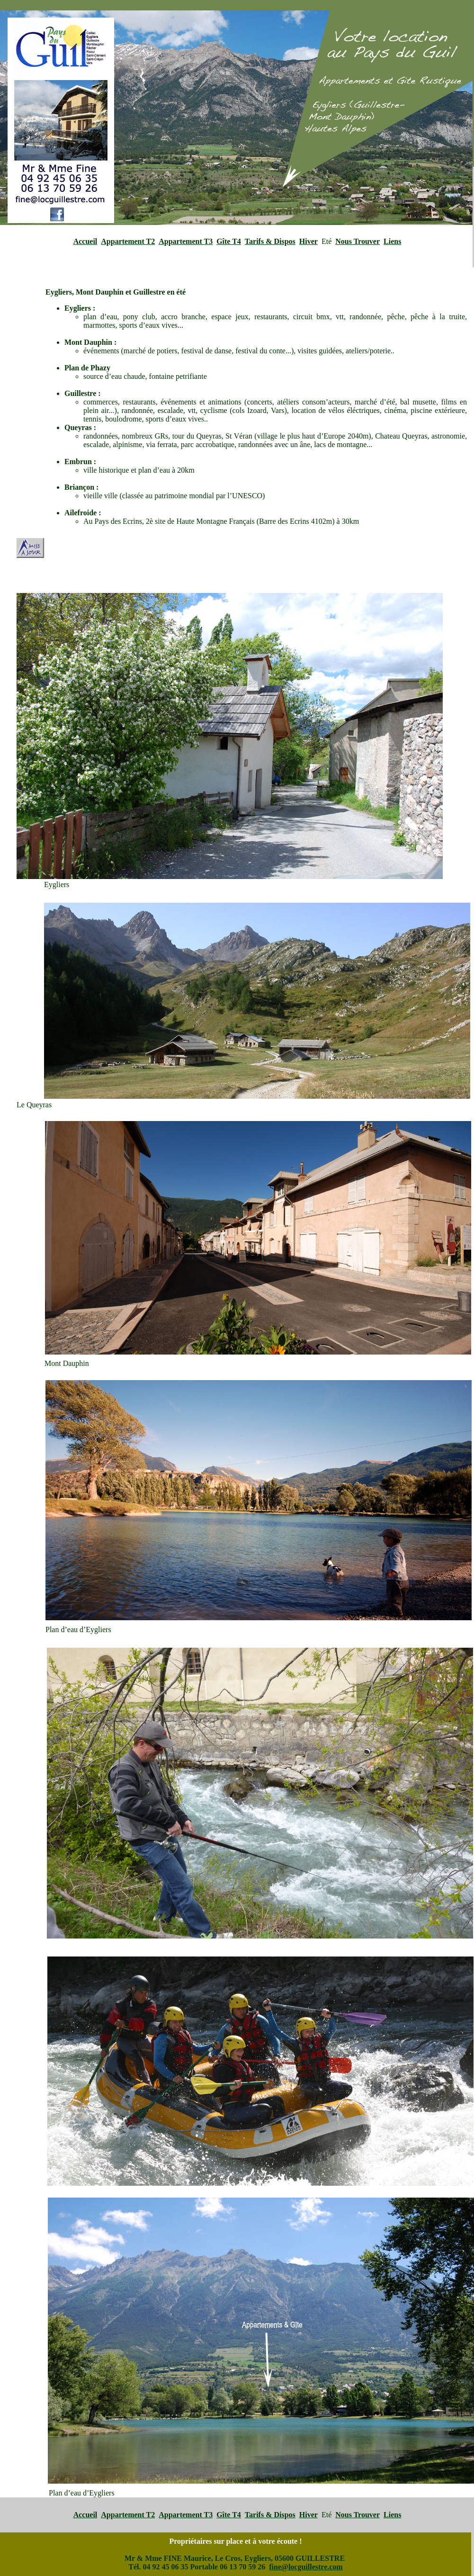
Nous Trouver (357, 241)
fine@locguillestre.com (305, 2567)
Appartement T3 (186, 241)
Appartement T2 (128, 241)
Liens (392, 241)
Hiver (308, 241)
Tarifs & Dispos (270, 241)
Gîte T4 (228, 241)
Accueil (85, 241)
